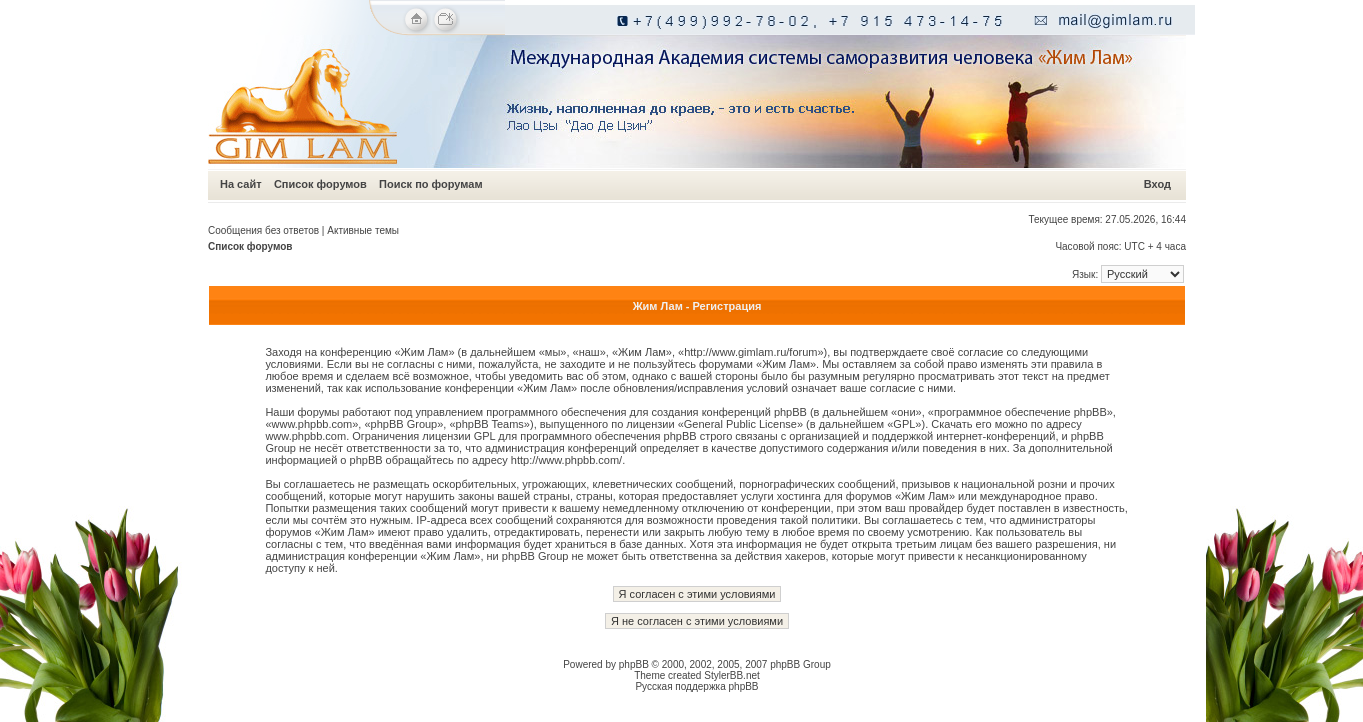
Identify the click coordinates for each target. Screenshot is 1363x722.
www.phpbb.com (305, 436)
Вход (1157, 184)
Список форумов (320, 184)
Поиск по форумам (430, 184)
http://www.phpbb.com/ (566, 460)
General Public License (740, 424)
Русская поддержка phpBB (696, 686)
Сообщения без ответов (263, 230)
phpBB (634, 664)
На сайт (241, 184)
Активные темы (363, 230)
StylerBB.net (732, 675)
